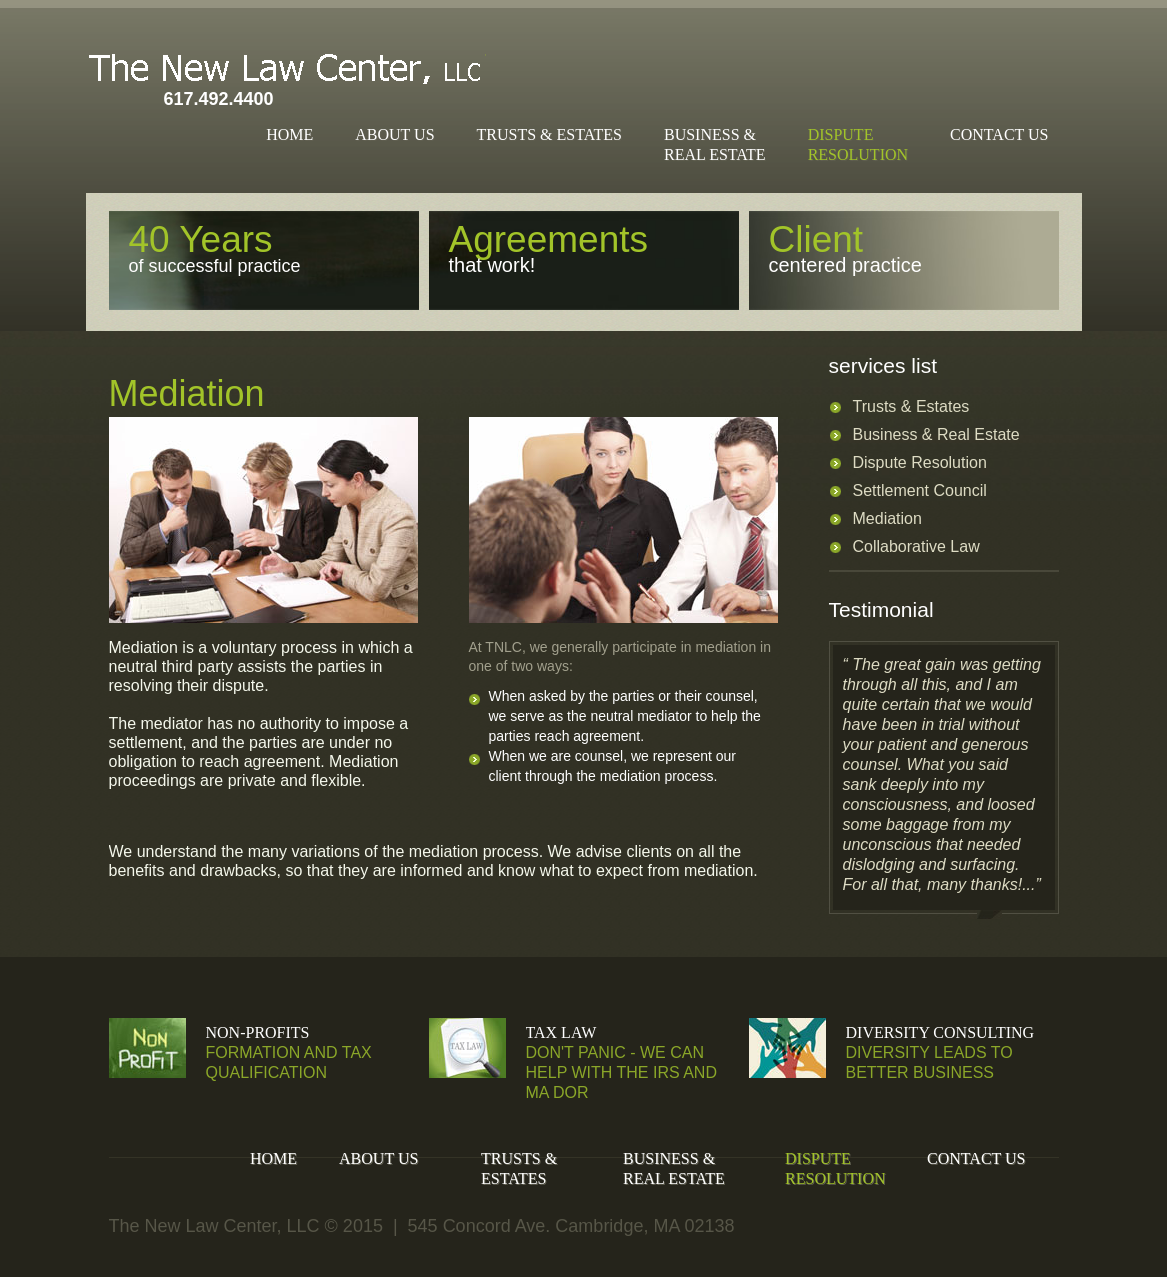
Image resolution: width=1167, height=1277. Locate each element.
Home (289, 134)
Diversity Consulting (940, 1032)
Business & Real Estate (936, 434)
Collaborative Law (916, 546)
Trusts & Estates (549, 134)
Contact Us (999, 134)
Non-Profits (258, 1032)
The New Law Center (286, 67)
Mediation (887, 518)
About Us (394, 134)
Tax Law (561, 1032)
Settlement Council (920, 490)
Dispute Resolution (920, 462)
